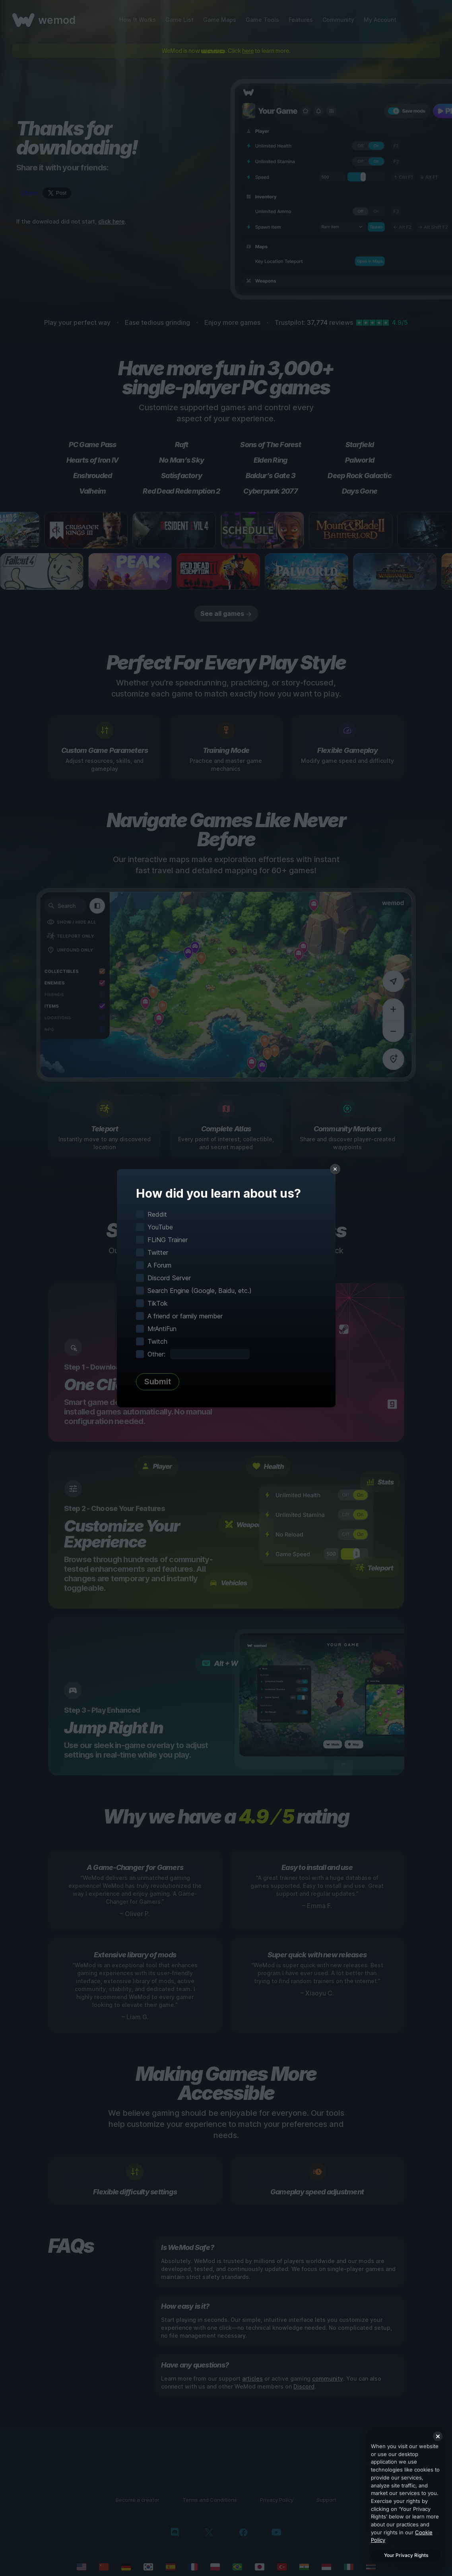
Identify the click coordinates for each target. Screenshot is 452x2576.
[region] (406, 2499)
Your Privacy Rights (406, 2555)
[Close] (437, 2436)
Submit (157, 1381)
